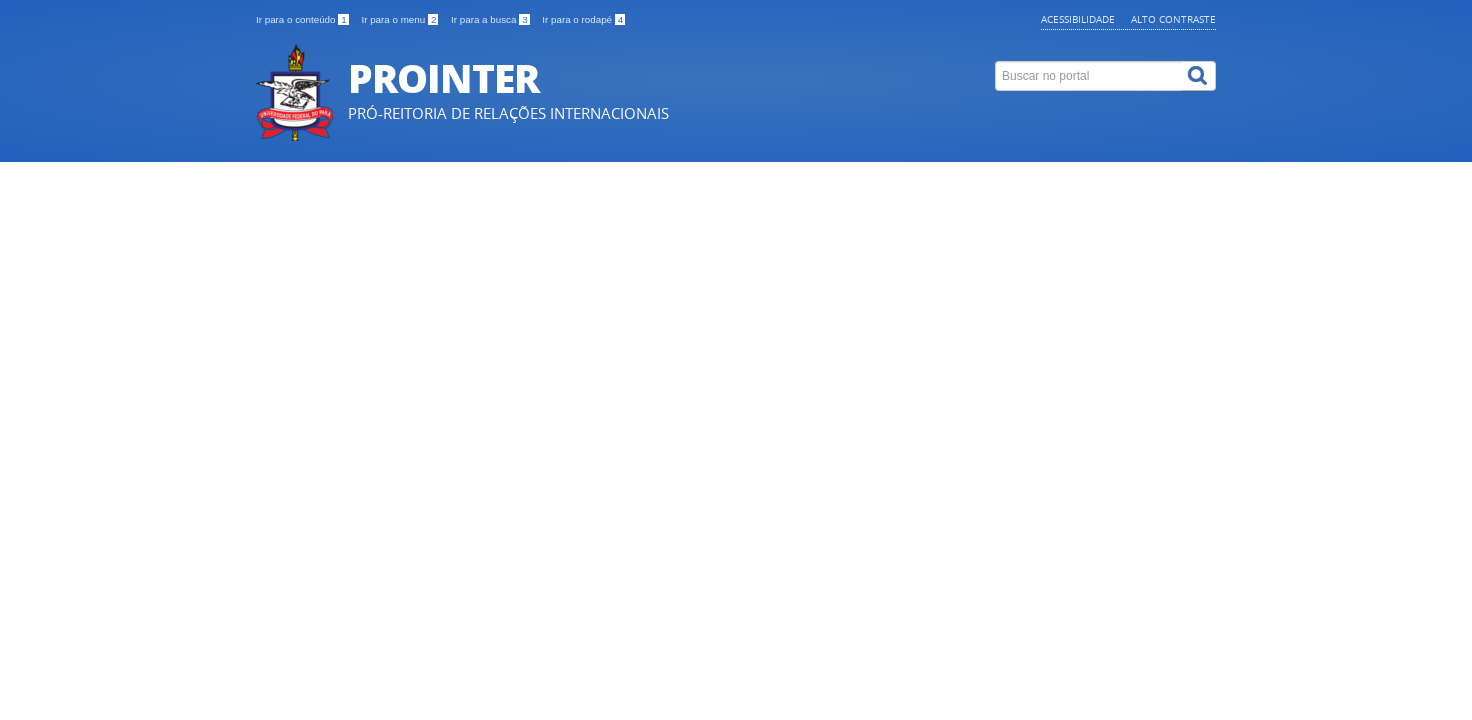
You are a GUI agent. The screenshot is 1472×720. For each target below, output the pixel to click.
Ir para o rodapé (583, 19)
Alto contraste (1173, 19)
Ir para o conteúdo (303, 19)
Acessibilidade (1078, 19)
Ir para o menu (401, 19)
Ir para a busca (491, 19)
